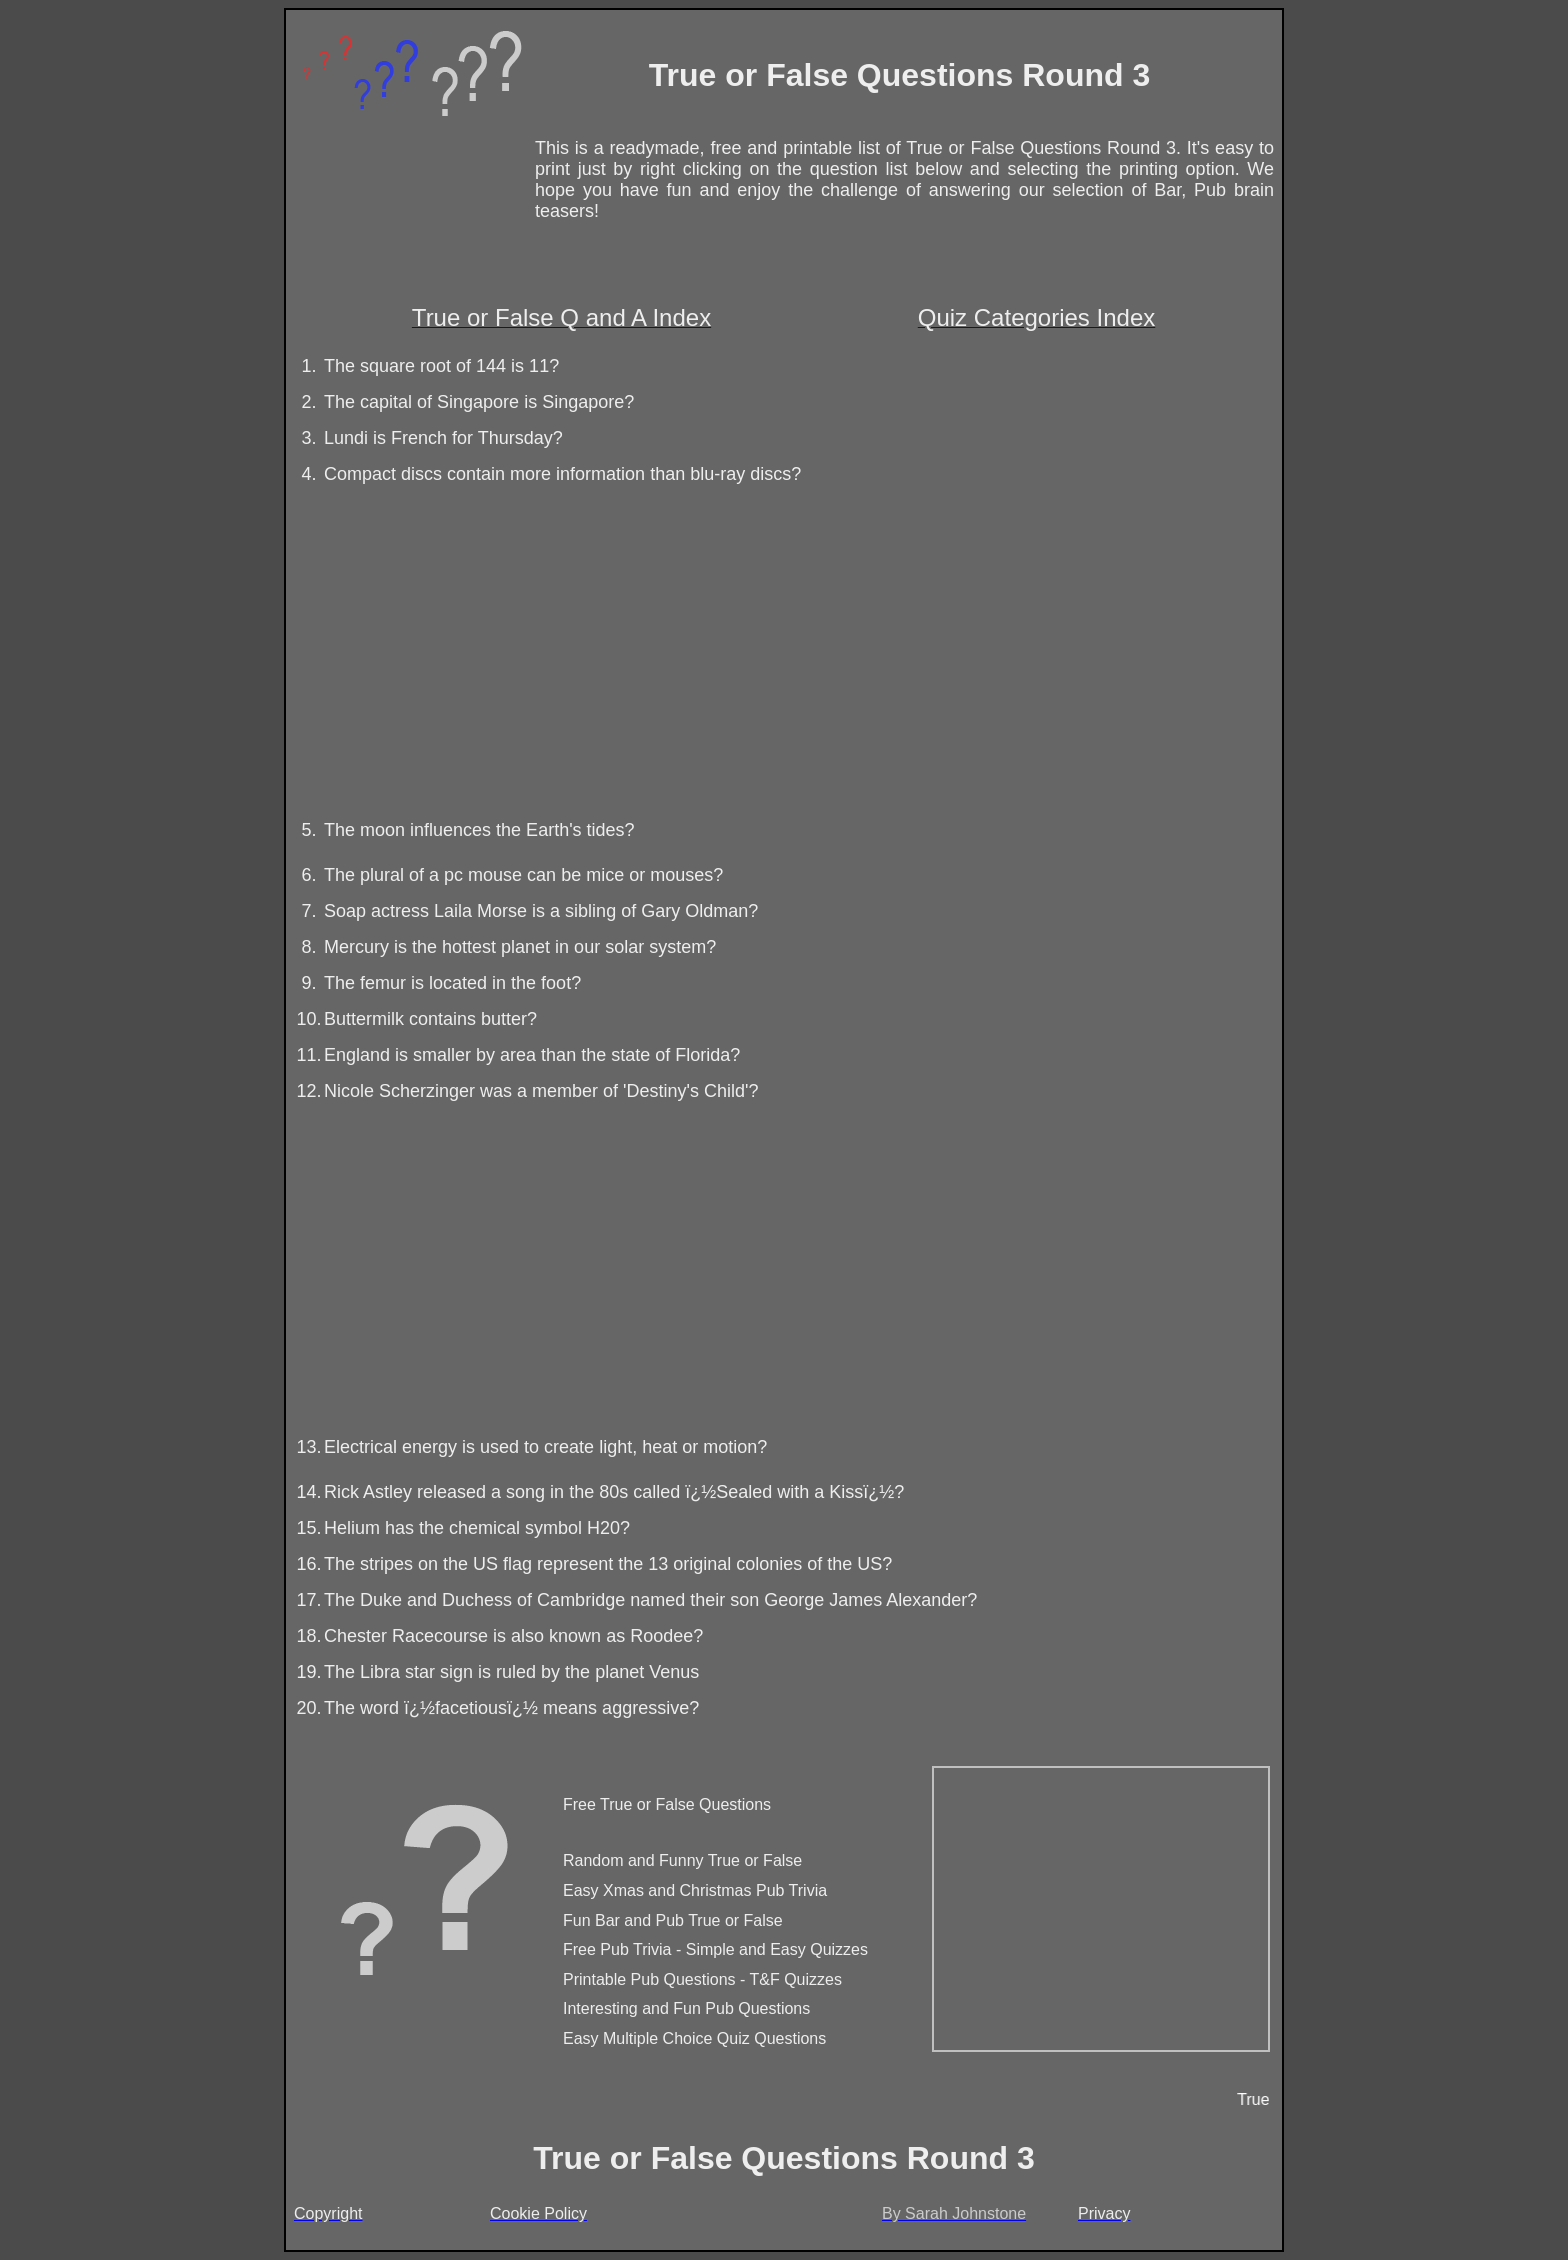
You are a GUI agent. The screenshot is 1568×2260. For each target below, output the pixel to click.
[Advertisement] (779, 648)
